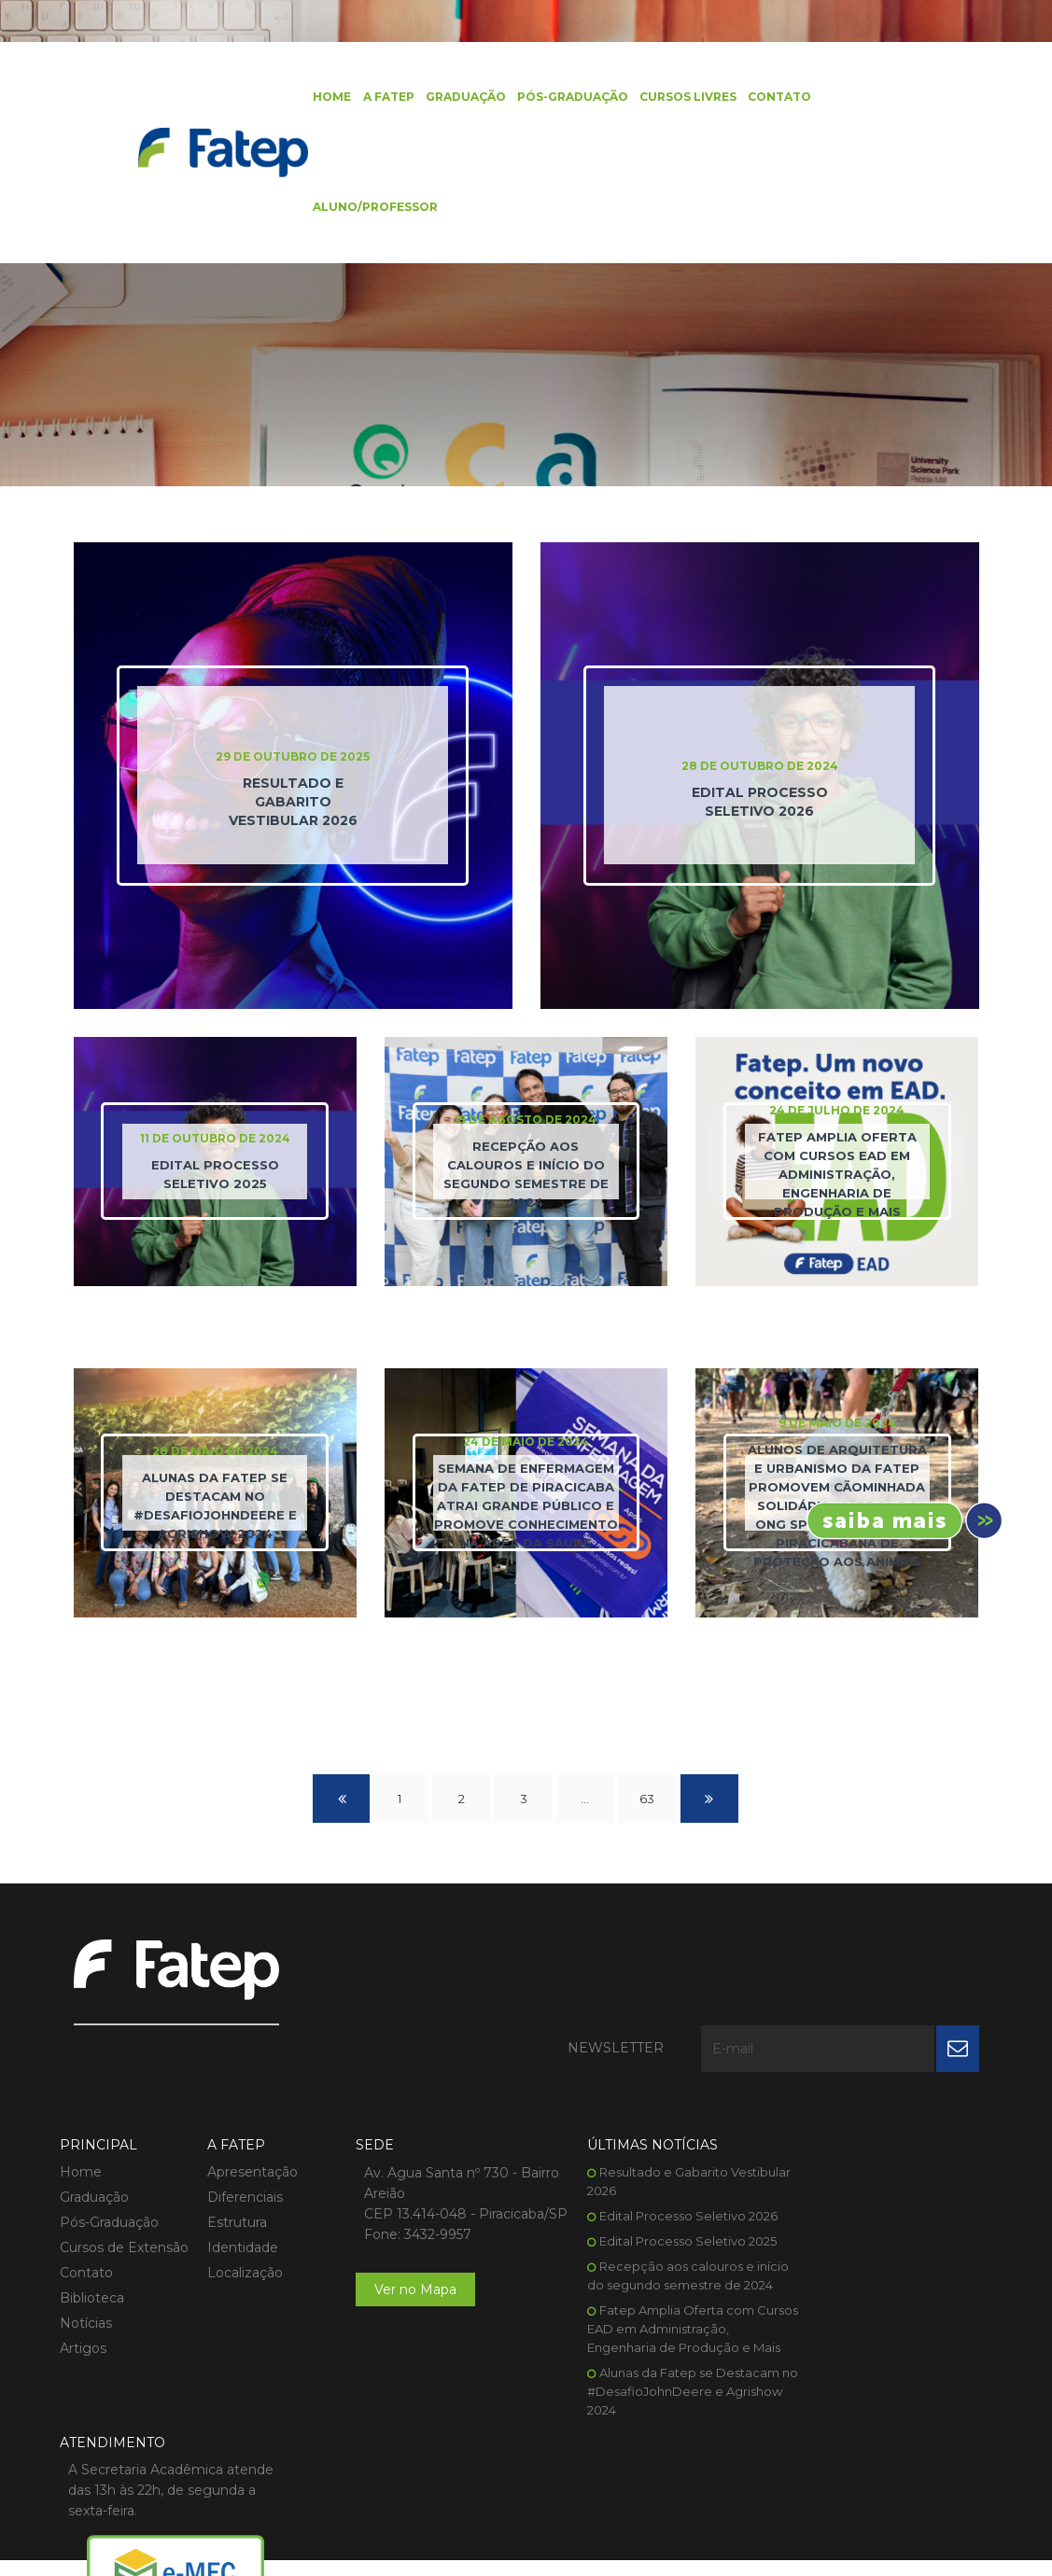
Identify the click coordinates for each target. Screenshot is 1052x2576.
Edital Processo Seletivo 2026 (656, 2133)
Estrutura (229, 2140)
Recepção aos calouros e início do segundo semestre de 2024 (648, 2203)
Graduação (457, 98)
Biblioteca (92, 2215)
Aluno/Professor (367, 210)
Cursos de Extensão (124, 2165)
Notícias (86, 2241)
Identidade (235, 2165)
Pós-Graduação (564, 98)
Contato (771, 98)
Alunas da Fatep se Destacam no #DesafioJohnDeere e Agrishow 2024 (650, 2328)
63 (648, 1802)
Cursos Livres (679, 98)
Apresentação (245, 2089)
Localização (237, 2190)
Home (324, 98)
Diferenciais (237, 2115)
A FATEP (380, 98)
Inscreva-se (898, 1520)
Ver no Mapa (399, 2227)
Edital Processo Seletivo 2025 (655, 2158)
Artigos (83, 2266)
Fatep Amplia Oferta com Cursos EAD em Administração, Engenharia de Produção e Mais (651, 2265)
